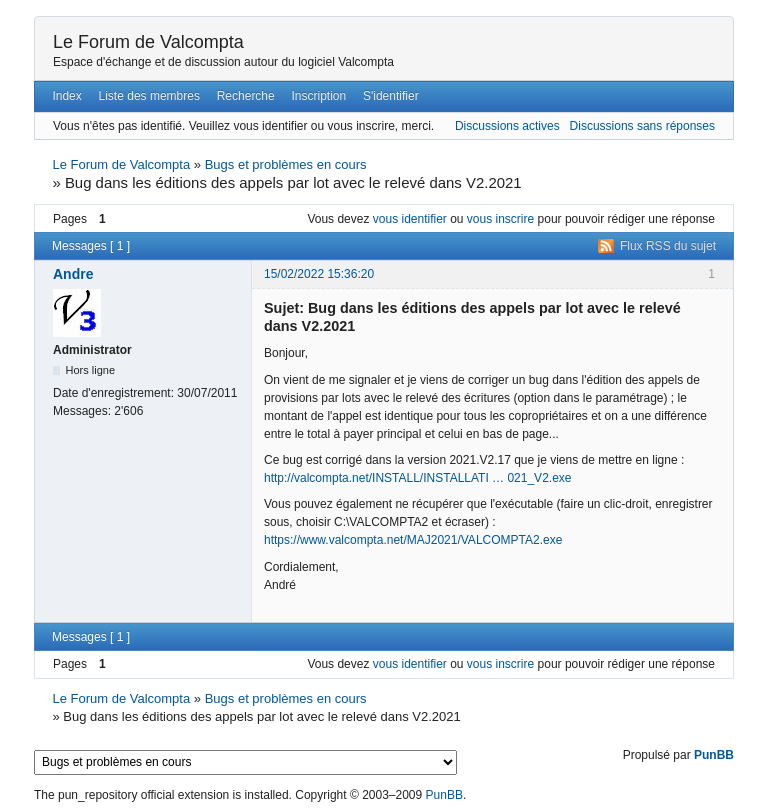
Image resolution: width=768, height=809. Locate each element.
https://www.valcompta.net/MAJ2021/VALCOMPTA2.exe (413, 540)
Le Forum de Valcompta (148, 42)
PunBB (714, 755)
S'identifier (391, 96)
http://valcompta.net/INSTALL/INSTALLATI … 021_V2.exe (417, 478)
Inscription (319, 96)
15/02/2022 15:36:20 (319, 274)
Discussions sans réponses (642, 126)
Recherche (246, 96)
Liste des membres (149, 96)
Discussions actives (507, 126)
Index (66, 96)
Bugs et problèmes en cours (286, 164)
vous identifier (410, 219)
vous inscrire (500, 219)
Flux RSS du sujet (668, 246)
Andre (73, 274)
